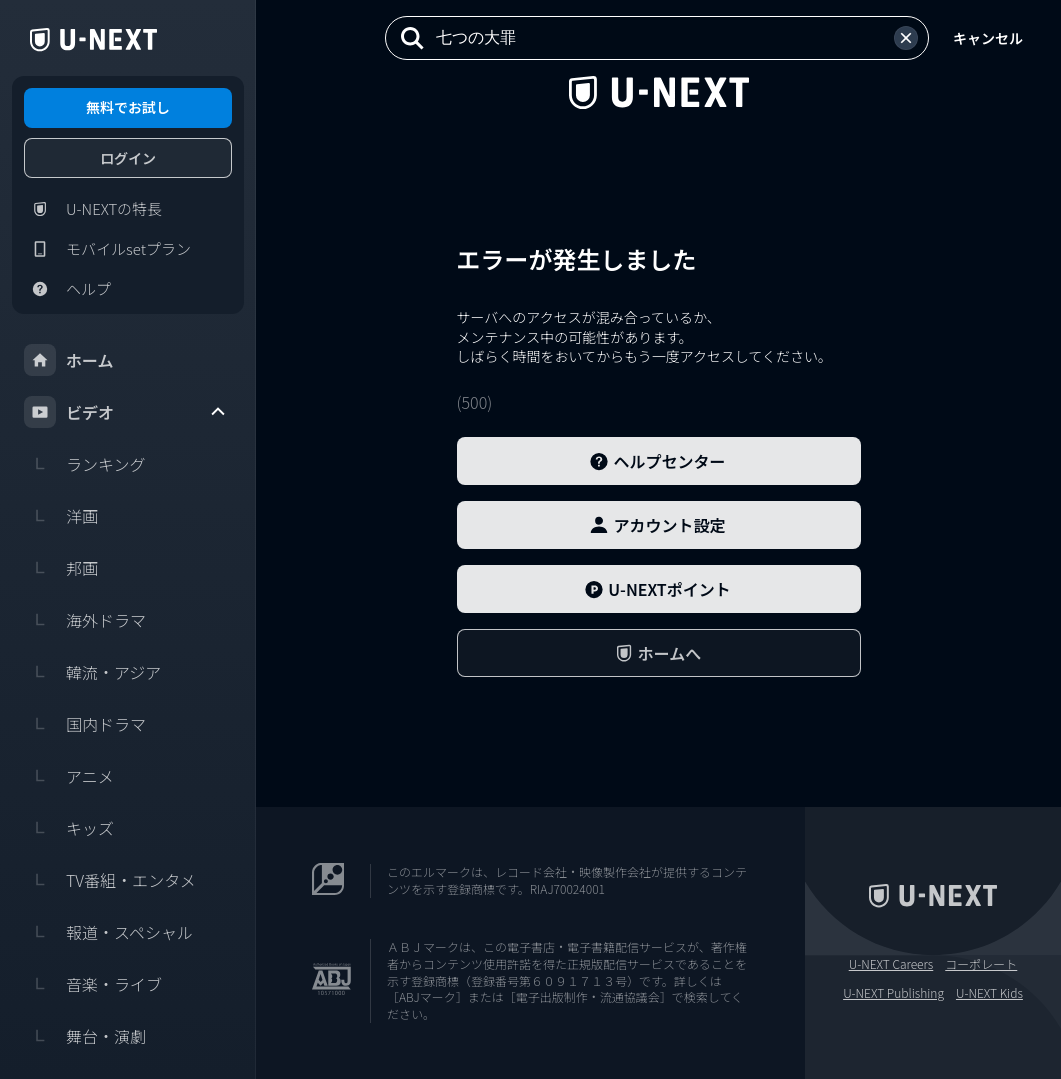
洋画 (61, 516)
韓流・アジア (92, 672)
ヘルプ (67, 289)
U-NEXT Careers (891, 964)
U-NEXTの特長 (93, 209)
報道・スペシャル (108, 932)
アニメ (69, 776)
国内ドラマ (85, 724)
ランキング (85, 464)
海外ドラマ (85, 620)
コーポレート (981, 964)
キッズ (69, 828)
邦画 (61, 568)
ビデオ (126, 412)
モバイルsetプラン (107, 249)
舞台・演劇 (85, 1036)
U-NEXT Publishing (893, 993)
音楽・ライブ (93, 984)
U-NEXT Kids (989, 993)
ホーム (69, 360)
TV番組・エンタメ (110, 880)
